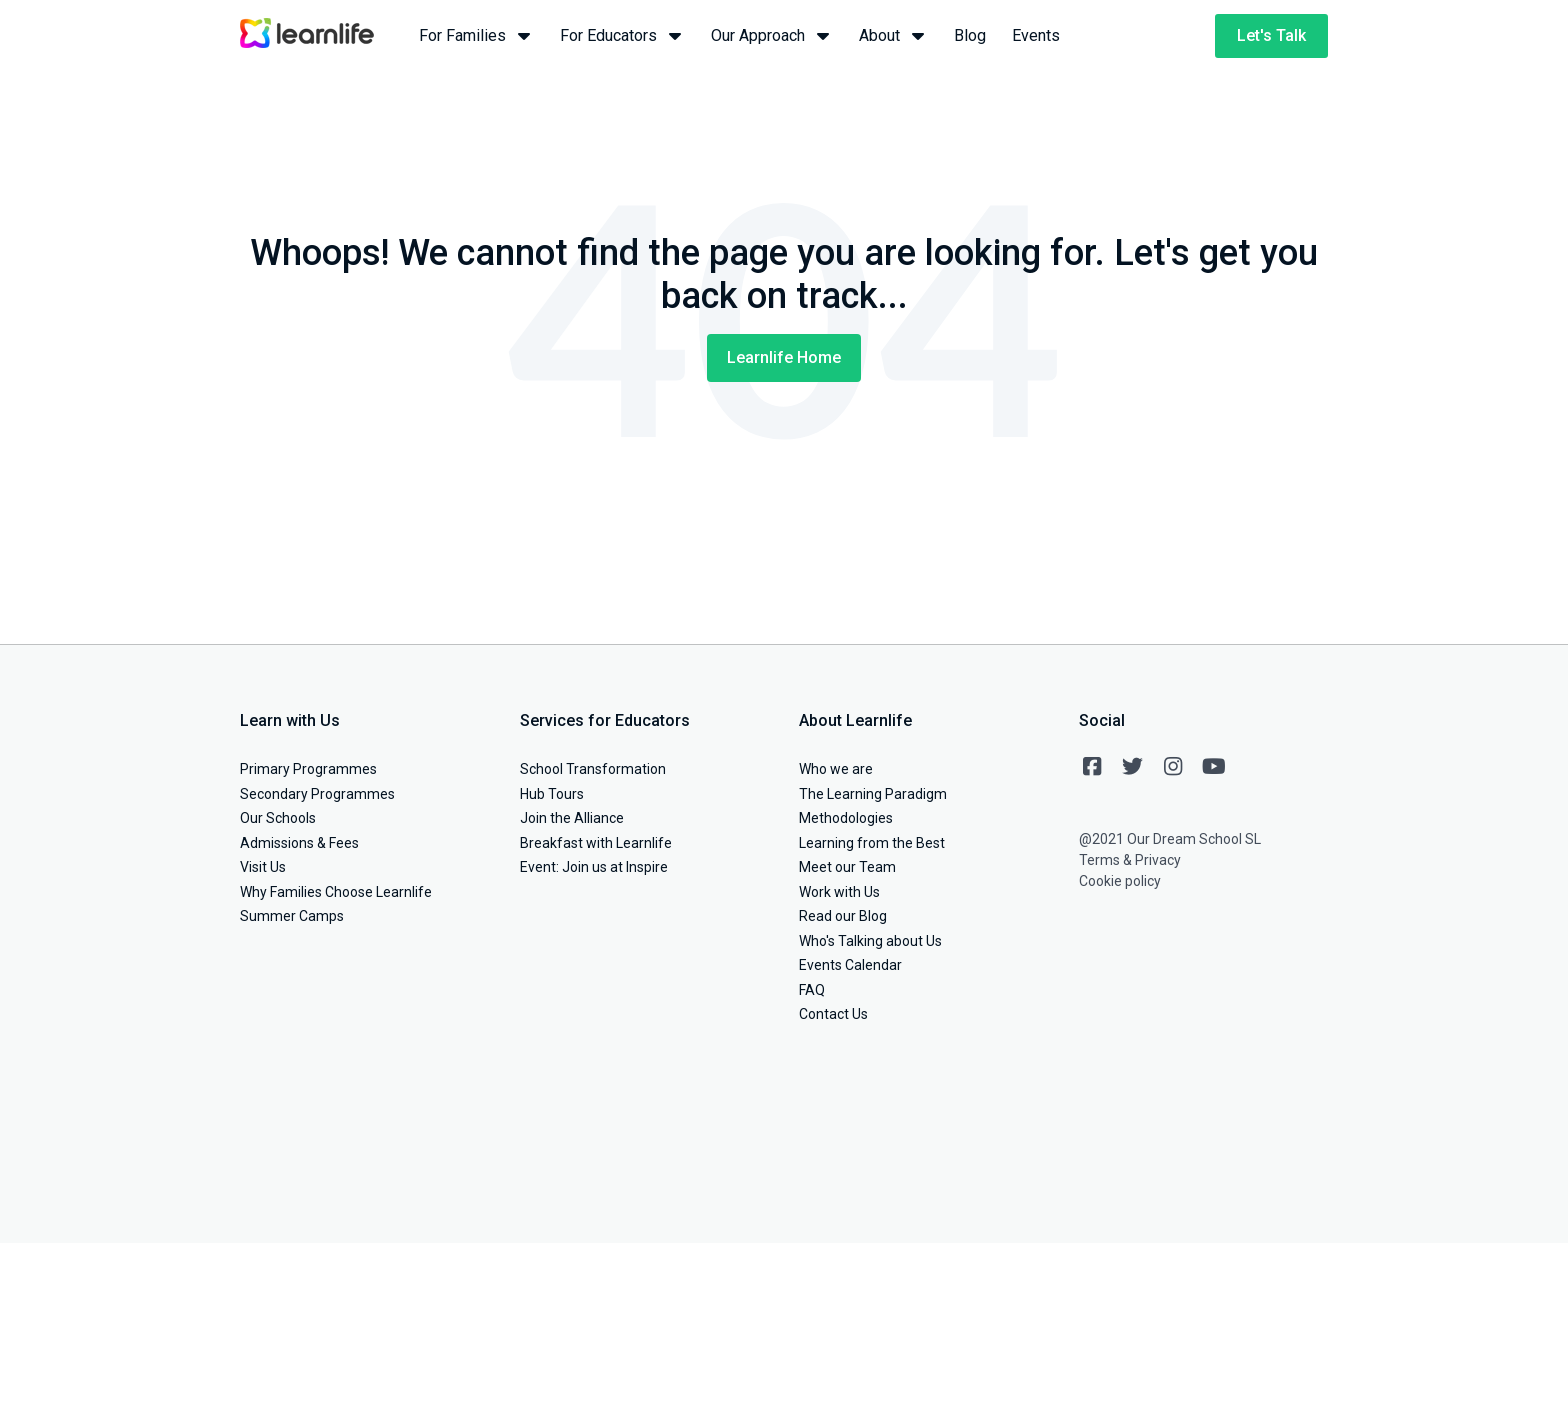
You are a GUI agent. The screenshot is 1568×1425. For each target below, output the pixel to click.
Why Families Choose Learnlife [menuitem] (336, 892)
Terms (1099, 860)
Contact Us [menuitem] (833, 1014)
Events (1036, 35)
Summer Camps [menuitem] (292, 916)
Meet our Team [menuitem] (847, 867)
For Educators (622, 34)
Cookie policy (1120, 881)
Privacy (1158, 860)
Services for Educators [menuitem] (605, 720)
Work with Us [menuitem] (839, 892)
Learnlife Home (784, 357)
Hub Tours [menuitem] (552, 794)
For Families (476, 34)
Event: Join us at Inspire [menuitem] (594, 867)
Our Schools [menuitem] (278, 818)
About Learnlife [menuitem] (855, 720)
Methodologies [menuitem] (846, 818)
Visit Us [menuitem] (263, 867)
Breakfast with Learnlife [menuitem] (596, 843)
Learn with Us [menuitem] (290, 720)
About (893, 34)
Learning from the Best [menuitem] (872, 843)
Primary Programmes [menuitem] (308, 769)
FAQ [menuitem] (812, 990)
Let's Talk (1271, 35)
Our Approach (772, 34)
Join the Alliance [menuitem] (572, 818)
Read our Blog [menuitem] (843, 916)
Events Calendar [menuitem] (850, 965)
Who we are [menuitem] (836, 769)
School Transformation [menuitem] (593, 769)
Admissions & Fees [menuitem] (299, 843)
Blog (970, 35)
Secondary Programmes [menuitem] (317, 794)
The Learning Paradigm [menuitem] (873, 794)
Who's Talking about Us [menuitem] (870, 941)
